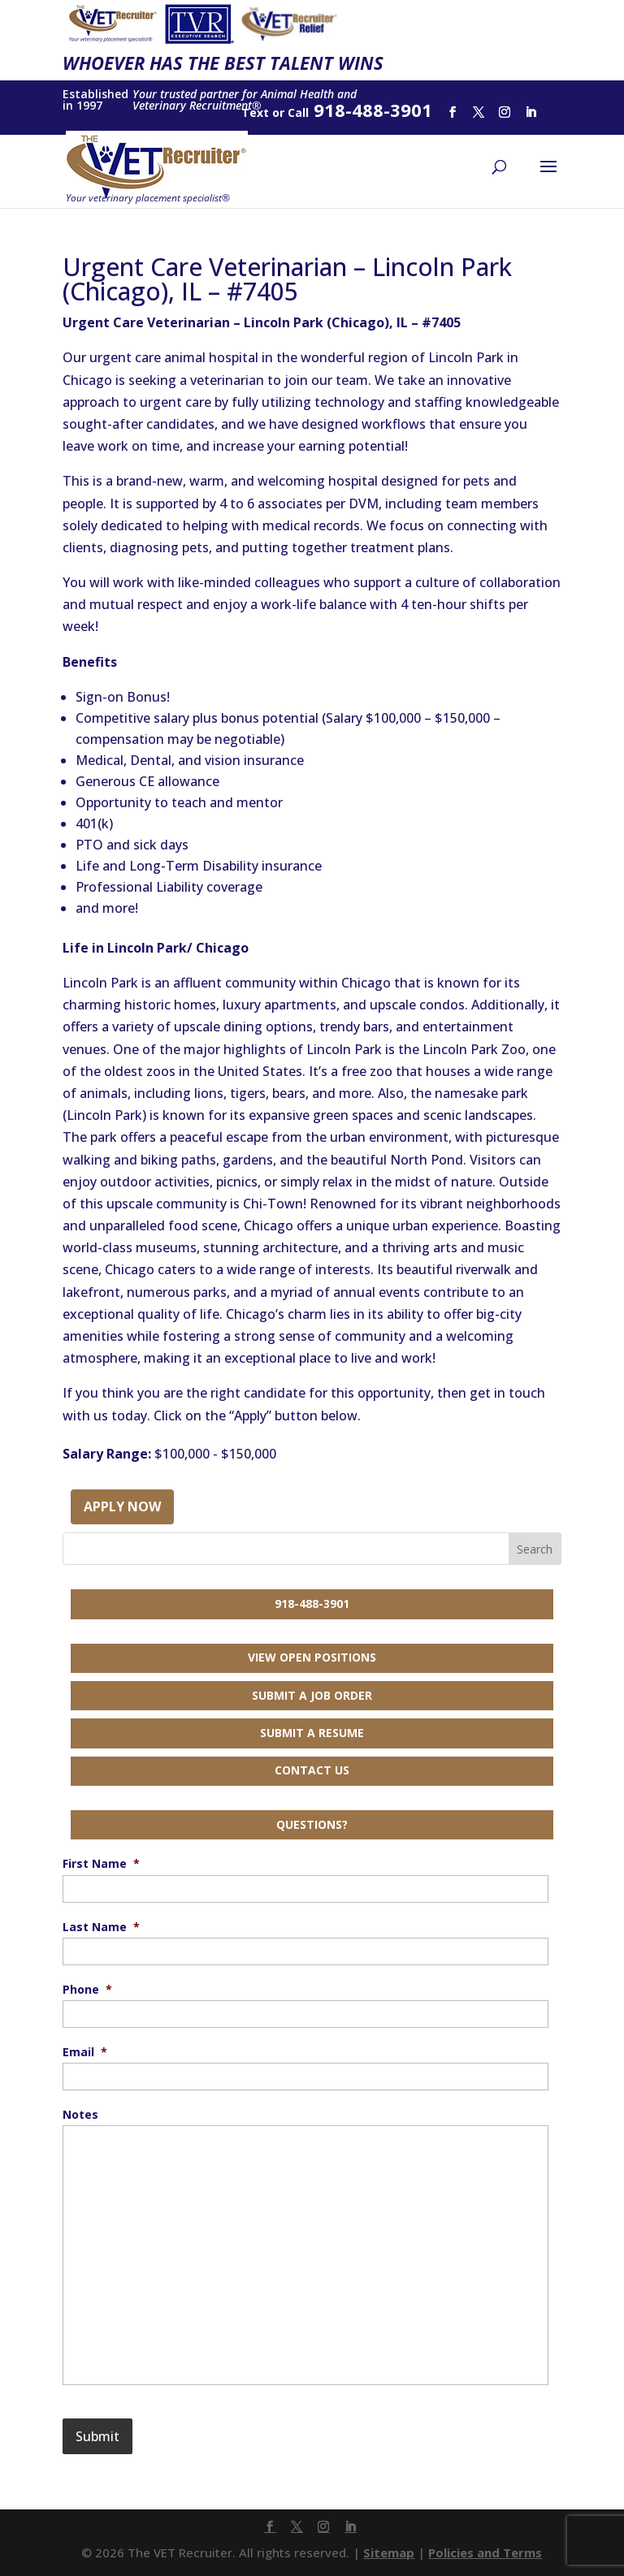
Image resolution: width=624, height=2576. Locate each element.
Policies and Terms (485, 2552)
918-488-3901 (312, 1603)
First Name (101, 1863)
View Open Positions (312, 1657)
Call (298, 112)
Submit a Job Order (312, 1695)
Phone (87, 1989)
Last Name (101, 1927)
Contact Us (312, 1770)
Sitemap (388, 2552)
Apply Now (122, 1506)
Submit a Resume (312, 1732)
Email (85, 2052)
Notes (80, 2114)
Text (255, 112)
